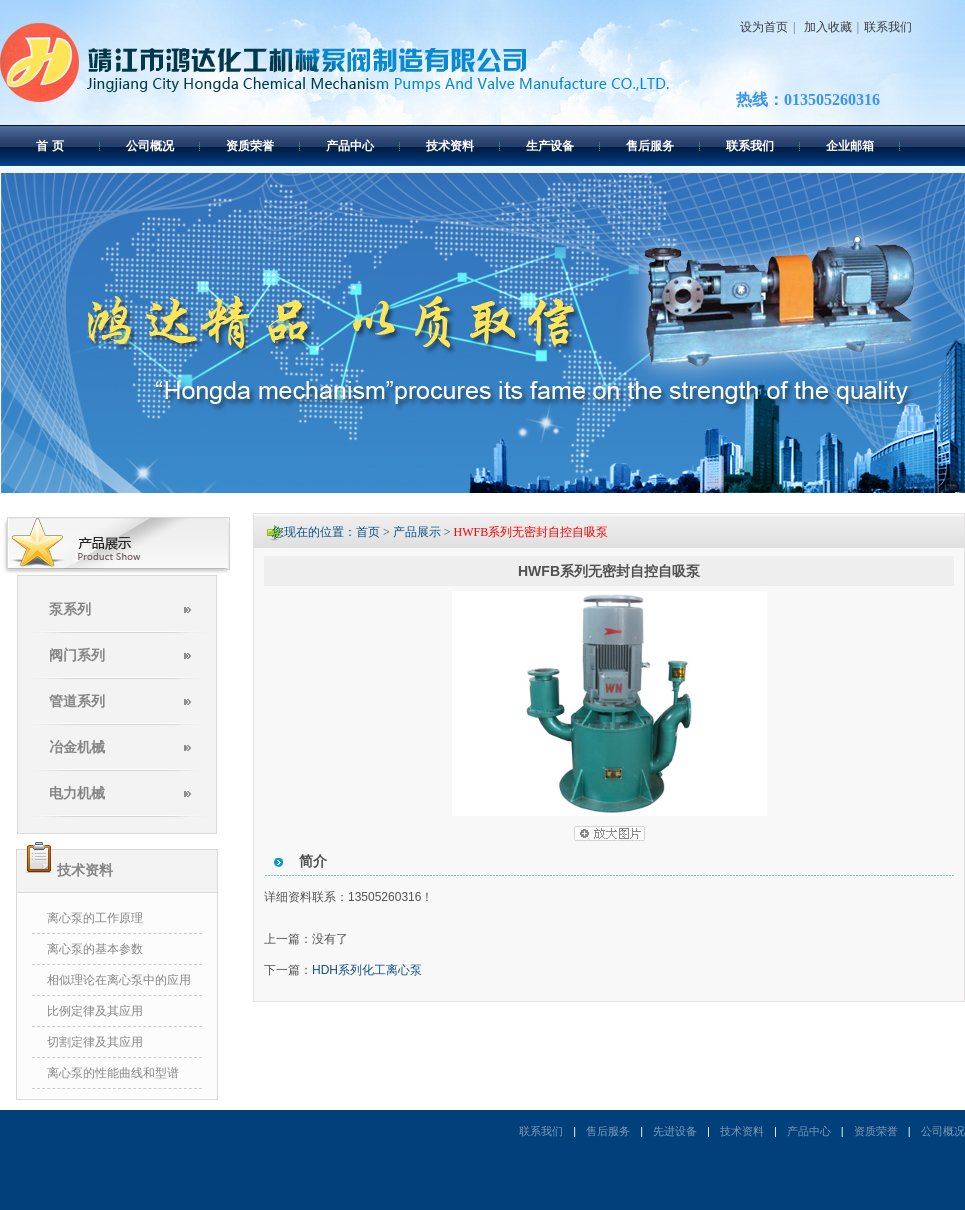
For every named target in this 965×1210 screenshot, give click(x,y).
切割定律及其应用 (95, 1042)
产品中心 (350, 146)
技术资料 (450, 146)
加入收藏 (825, 27)
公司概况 (150, 146)
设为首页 (764, 27)
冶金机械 (77, 747)
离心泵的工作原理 (95, 918)
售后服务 (650, 146)
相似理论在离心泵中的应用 (119, 980)
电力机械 (77, 793)
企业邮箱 (850, 146)
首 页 (49, 146)
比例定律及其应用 (95, 1011)
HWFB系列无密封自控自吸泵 (531, 532)
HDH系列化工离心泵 (367, 970)
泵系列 (70, 609)
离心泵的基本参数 (95, 949)
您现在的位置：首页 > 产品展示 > (363, 532)
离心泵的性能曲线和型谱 (113, 1073)
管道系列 (77, 701)
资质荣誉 (250, 146)
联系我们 (888, 27)
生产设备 (550, 146)
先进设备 (675, 1131)
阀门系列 (77, 655)
